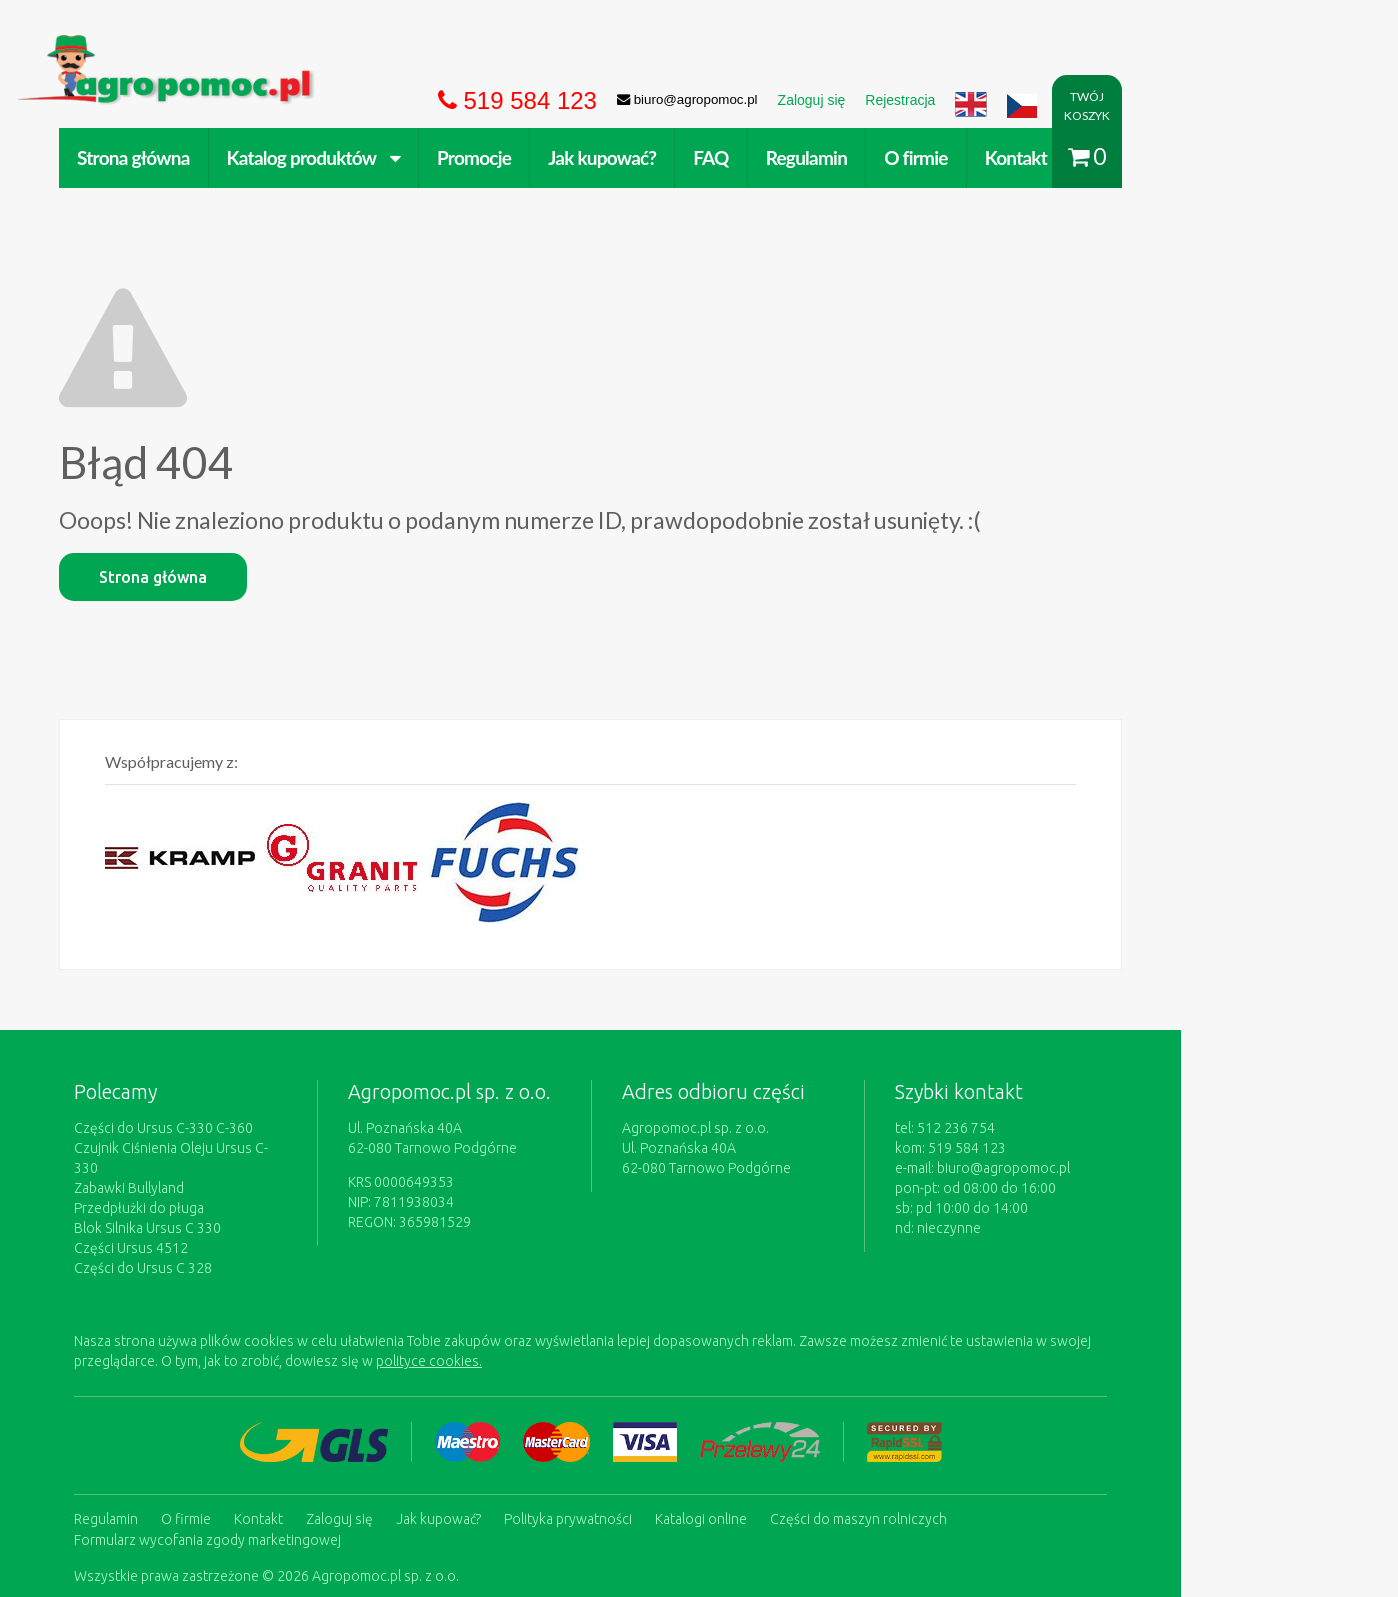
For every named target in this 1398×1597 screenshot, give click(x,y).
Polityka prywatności (653, 1369)
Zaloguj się (424, 1369)
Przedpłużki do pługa (224, 1060)
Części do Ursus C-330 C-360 (248, 1000)
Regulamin (891, 157)
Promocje (559, 157)
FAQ (795, 157)
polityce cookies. (514, 1213)
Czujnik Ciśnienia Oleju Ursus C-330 (268, 1020)
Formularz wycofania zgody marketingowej (292, 1389)
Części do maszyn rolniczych (943, 1369)
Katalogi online (786, 1369)
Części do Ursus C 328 (228, 1120)
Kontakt (1101, 157)
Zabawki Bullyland (214, 1040)
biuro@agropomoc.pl (1123, 1040)
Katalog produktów (398, 157)
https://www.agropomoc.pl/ (198, 46)
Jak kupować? (687, 157)
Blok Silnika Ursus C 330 (232, 1080)
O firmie (1001, 157)
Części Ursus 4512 (216, 1100)
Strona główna (218, 157)
